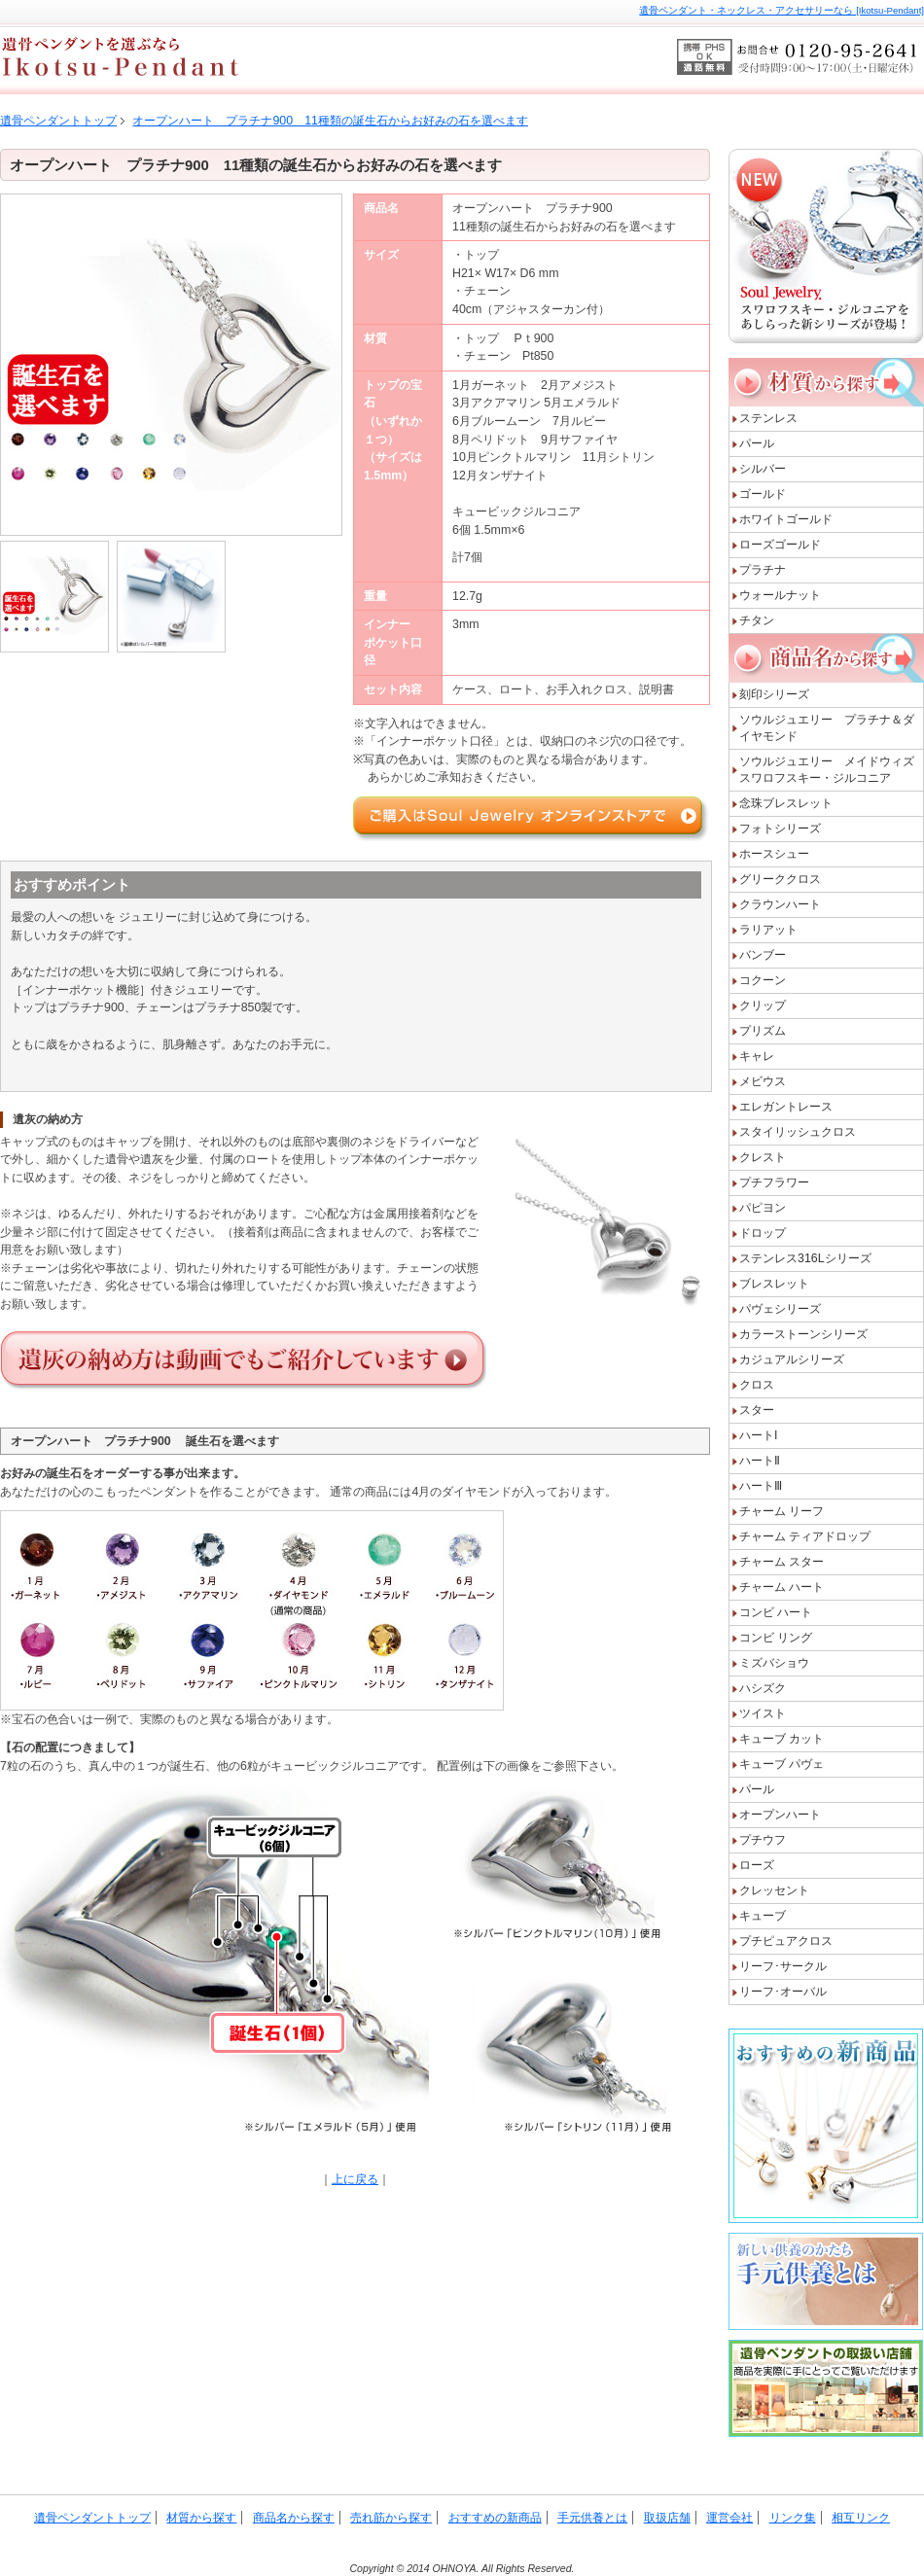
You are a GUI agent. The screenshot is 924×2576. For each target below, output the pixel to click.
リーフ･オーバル (783, 1991)
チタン (756, 620)
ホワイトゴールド (786, 519)
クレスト (762, 1157)
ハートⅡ (759, 1460)
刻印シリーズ (780, 694)
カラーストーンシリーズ (803, 1334)
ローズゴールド (780, 544)
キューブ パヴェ (781, 1764)
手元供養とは (592, 2517)
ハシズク (762, 1688)
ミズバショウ (774, 1663)
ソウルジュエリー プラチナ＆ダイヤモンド (826, 728)
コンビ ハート (775, 1612)
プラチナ (762, 570)
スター (756, 1410)
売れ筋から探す (391, 2517)
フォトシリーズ (780, 828)
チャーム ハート (781, 1587)
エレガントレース (786, 1106)
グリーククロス (780, 879)
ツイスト (762, 1713)
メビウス (762, 1081)
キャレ (756, 1056)
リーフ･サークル (783, 1966)
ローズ (756, 1865)
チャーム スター (781, 1562)
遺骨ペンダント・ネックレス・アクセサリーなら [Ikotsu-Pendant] (781, 10)
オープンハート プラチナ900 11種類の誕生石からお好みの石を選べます (329, 120)
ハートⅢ (760, 1486)
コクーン (762, 980)
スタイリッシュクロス (797, 1132)
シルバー (762, 469)
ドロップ (762, 1233)
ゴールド (762, 494)
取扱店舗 (667, 2517)
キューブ (762, 1916)
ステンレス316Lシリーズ (805, 1258)
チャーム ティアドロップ (805, 1536)
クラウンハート (780, 904)
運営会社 (729, 2517)
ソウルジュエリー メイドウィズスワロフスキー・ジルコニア (826, 770)
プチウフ (762, 1840)
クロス (756, 1385)
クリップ (762, 1005)
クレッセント (774, 1890)
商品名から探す (294, 2517)
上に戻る (355, 2179)
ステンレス (768, 418)
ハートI (758, 1435)
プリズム (762, 1031)
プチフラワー (774, 1182)
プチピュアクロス (786, 1941)
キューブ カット (781, 1739)
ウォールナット (780, 595)
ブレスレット (774, 1283)
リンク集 (792, 2517)
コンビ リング (775, 1637)
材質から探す (201, 2517)
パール (756, 443)
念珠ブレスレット (786, 803)
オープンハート (780, 1814)
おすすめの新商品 (495, 2517)
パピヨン (762, 1208)
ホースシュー (774, 854)
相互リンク (861, 2517)
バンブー (762, 955)
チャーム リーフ (781, 1511)
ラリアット (768, 929)
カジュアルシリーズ (791, 1359)
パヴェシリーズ (780, 1309)
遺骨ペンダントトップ (58, 120)
